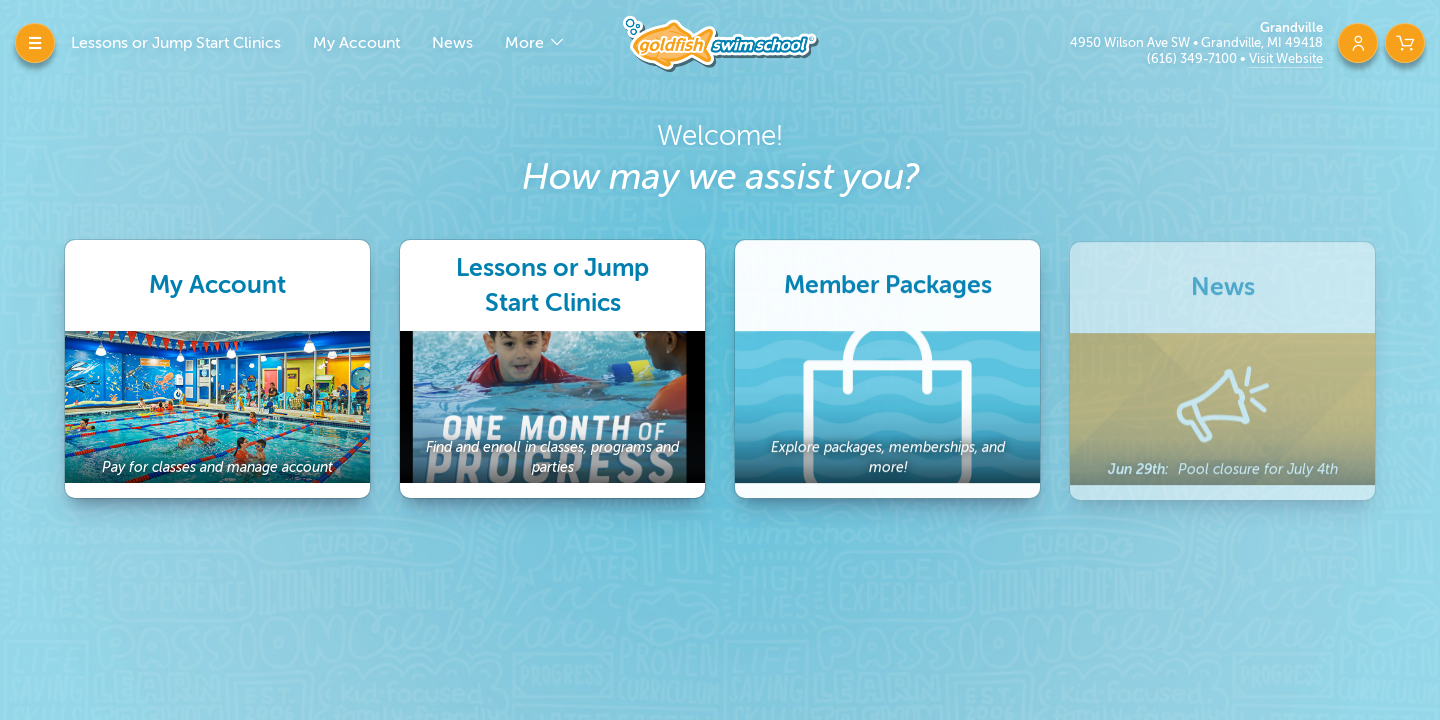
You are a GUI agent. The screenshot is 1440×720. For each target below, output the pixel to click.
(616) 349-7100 (1193, 58)
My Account (356, 43)
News (452, 43)
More (526, 43)
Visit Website (1286, 58)
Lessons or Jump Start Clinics (176, 43)
